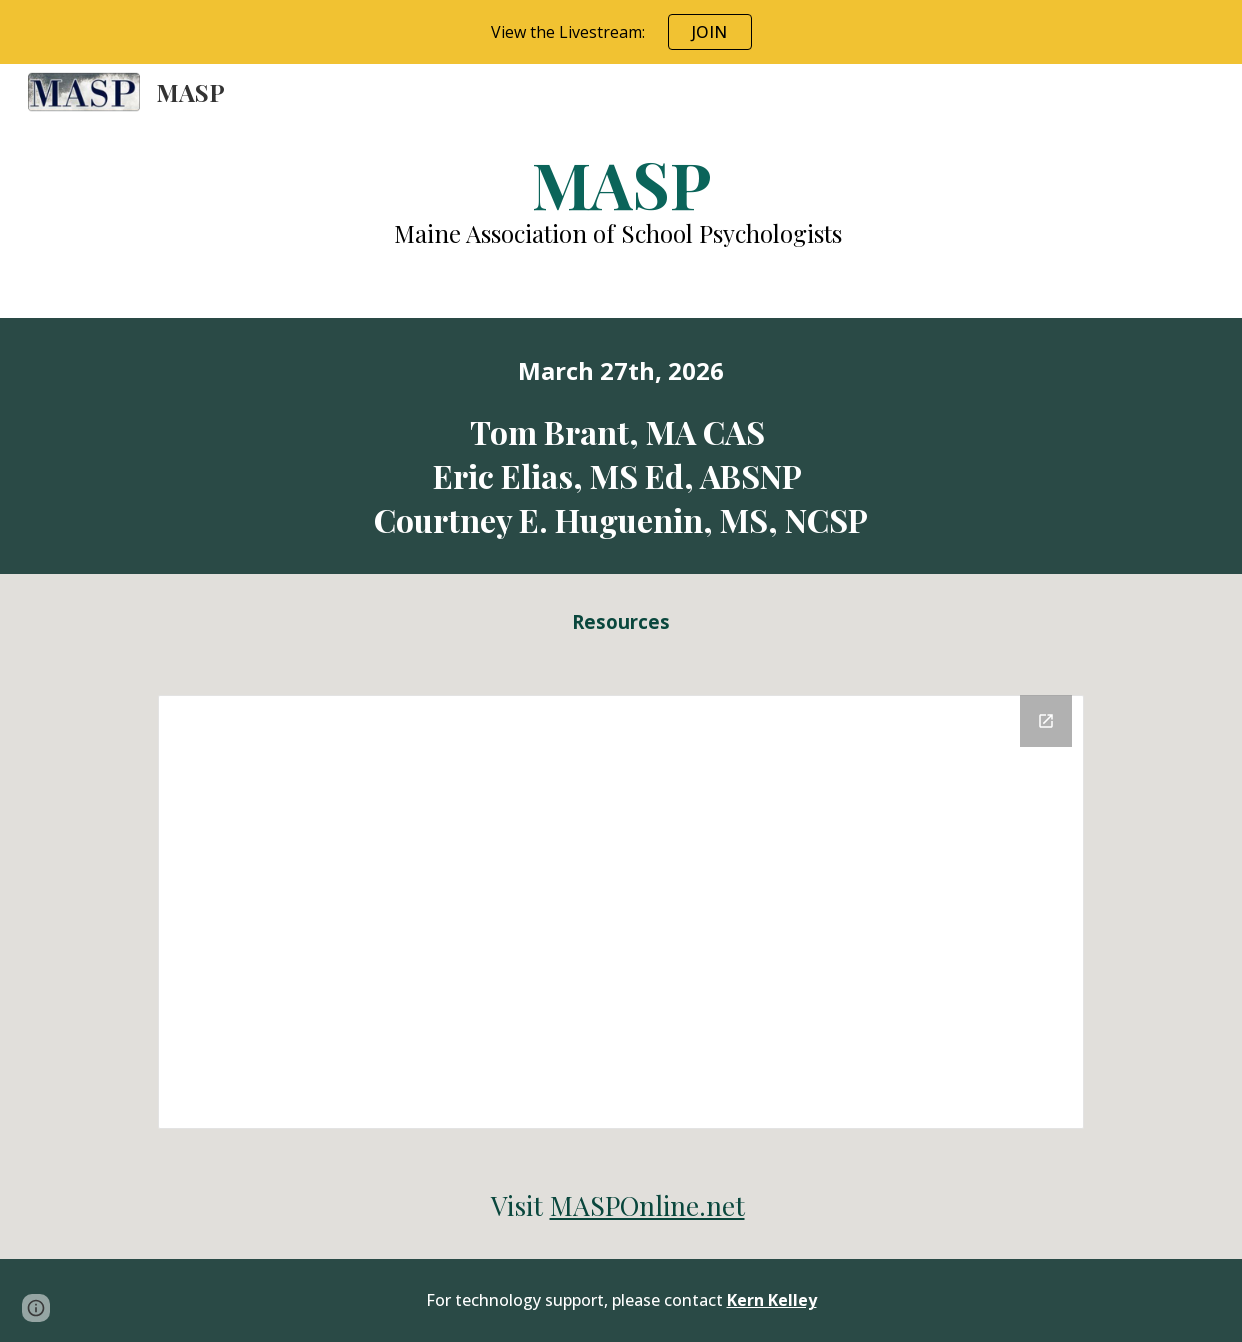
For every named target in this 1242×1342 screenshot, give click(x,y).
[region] (621, 32)
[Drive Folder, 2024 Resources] (621, 912)
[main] (620, 198)
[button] (36, 1308)
